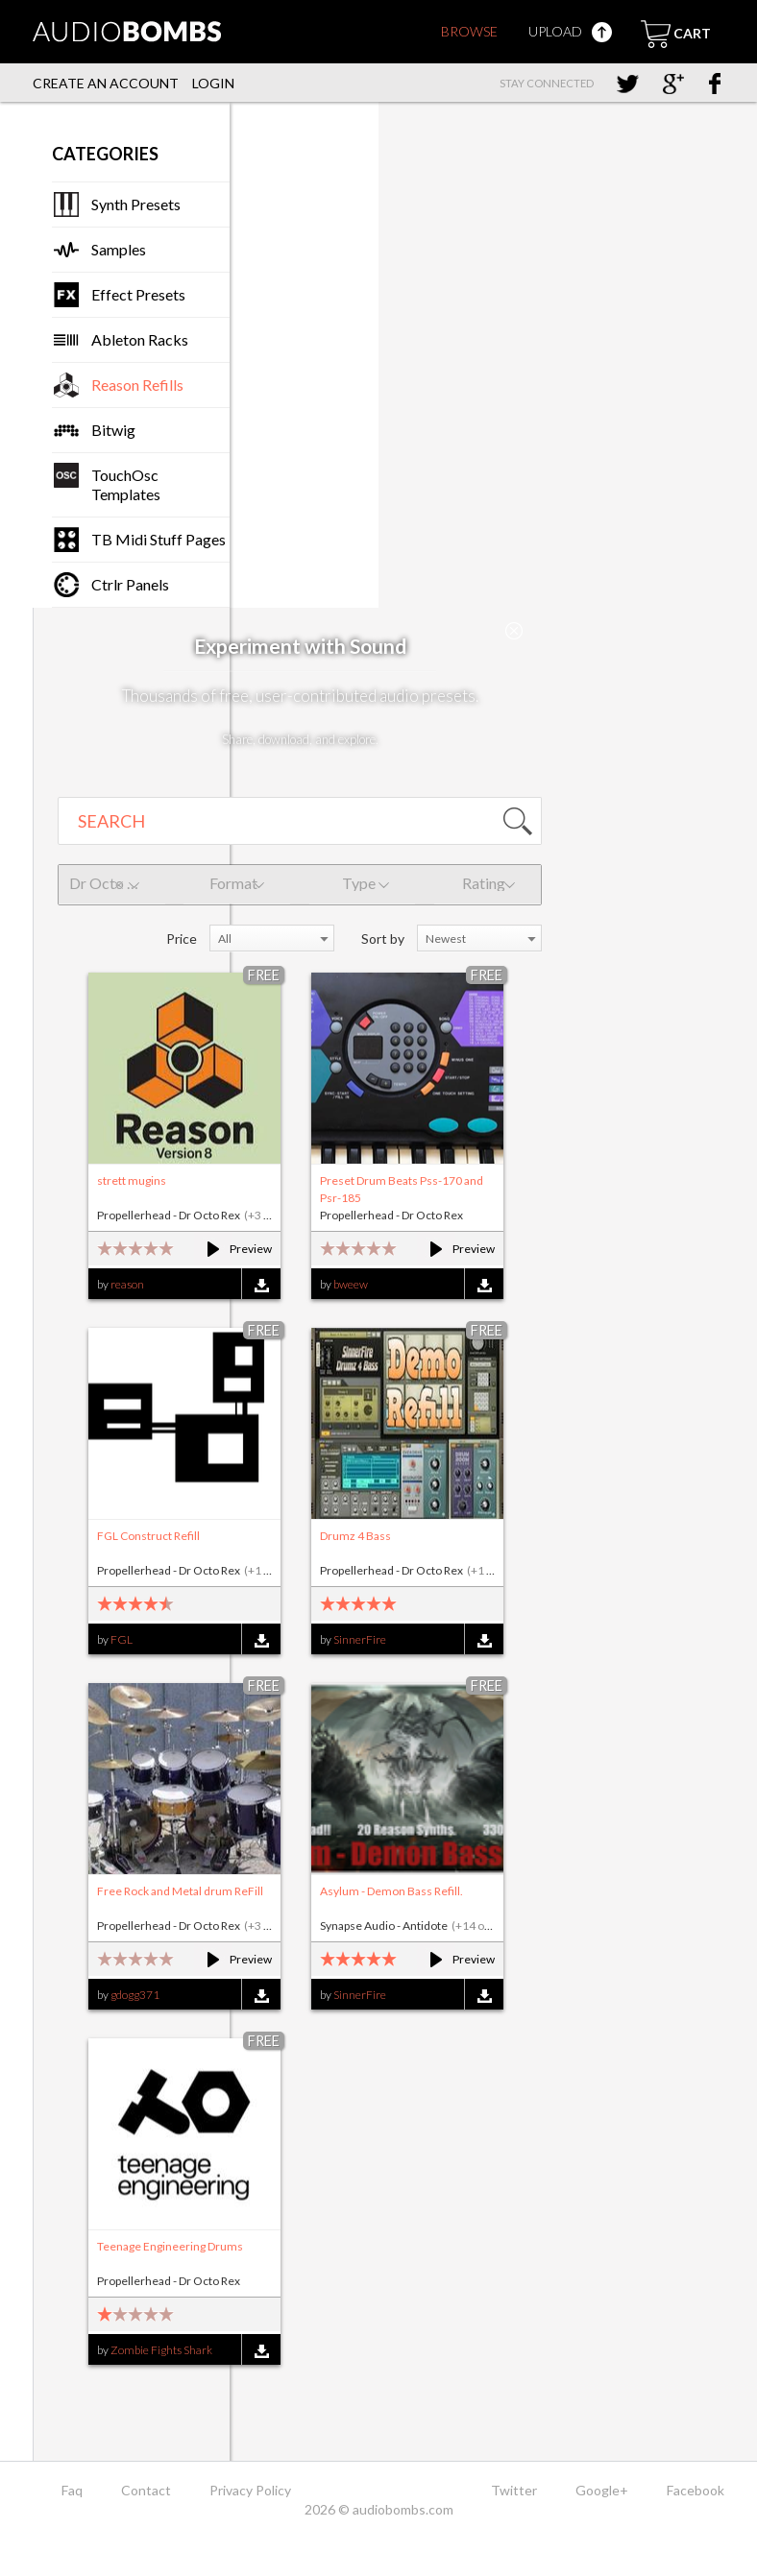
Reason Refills (137, 384)
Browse (469, 31)
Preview (231, 1248)
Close (514, 630)
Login (213, 83)
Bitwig (113, 430)
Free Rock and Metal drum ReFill (180, 1891)
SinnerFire (359, 1639)
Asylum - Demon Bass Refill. (391, 1891)
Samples (118, 249)
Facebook (695, 2490)
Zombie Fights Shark (161, 2350)
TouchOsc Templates (125, 484)
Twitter (514, 2490)
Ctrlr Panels (130, 584)
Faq (72, 2490)
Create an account (106, 83)
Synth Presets (136, 204)
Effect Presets (138, 294)
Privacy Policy (250, 2490)
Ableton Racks (139, 339)
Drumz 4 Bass (355, 1536)
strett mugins (131, 1180)
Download (261, 1285)
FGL (121, 1639)
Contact (146, 2490)
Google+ (601, 2490)
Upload (570, 31)
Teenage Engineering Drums (170, 2246)
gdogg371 (134, 1994)
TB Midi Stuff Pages (158, 539)
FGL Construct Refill (148, 1536)
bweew (350, 1284)
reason (127, 1284)
